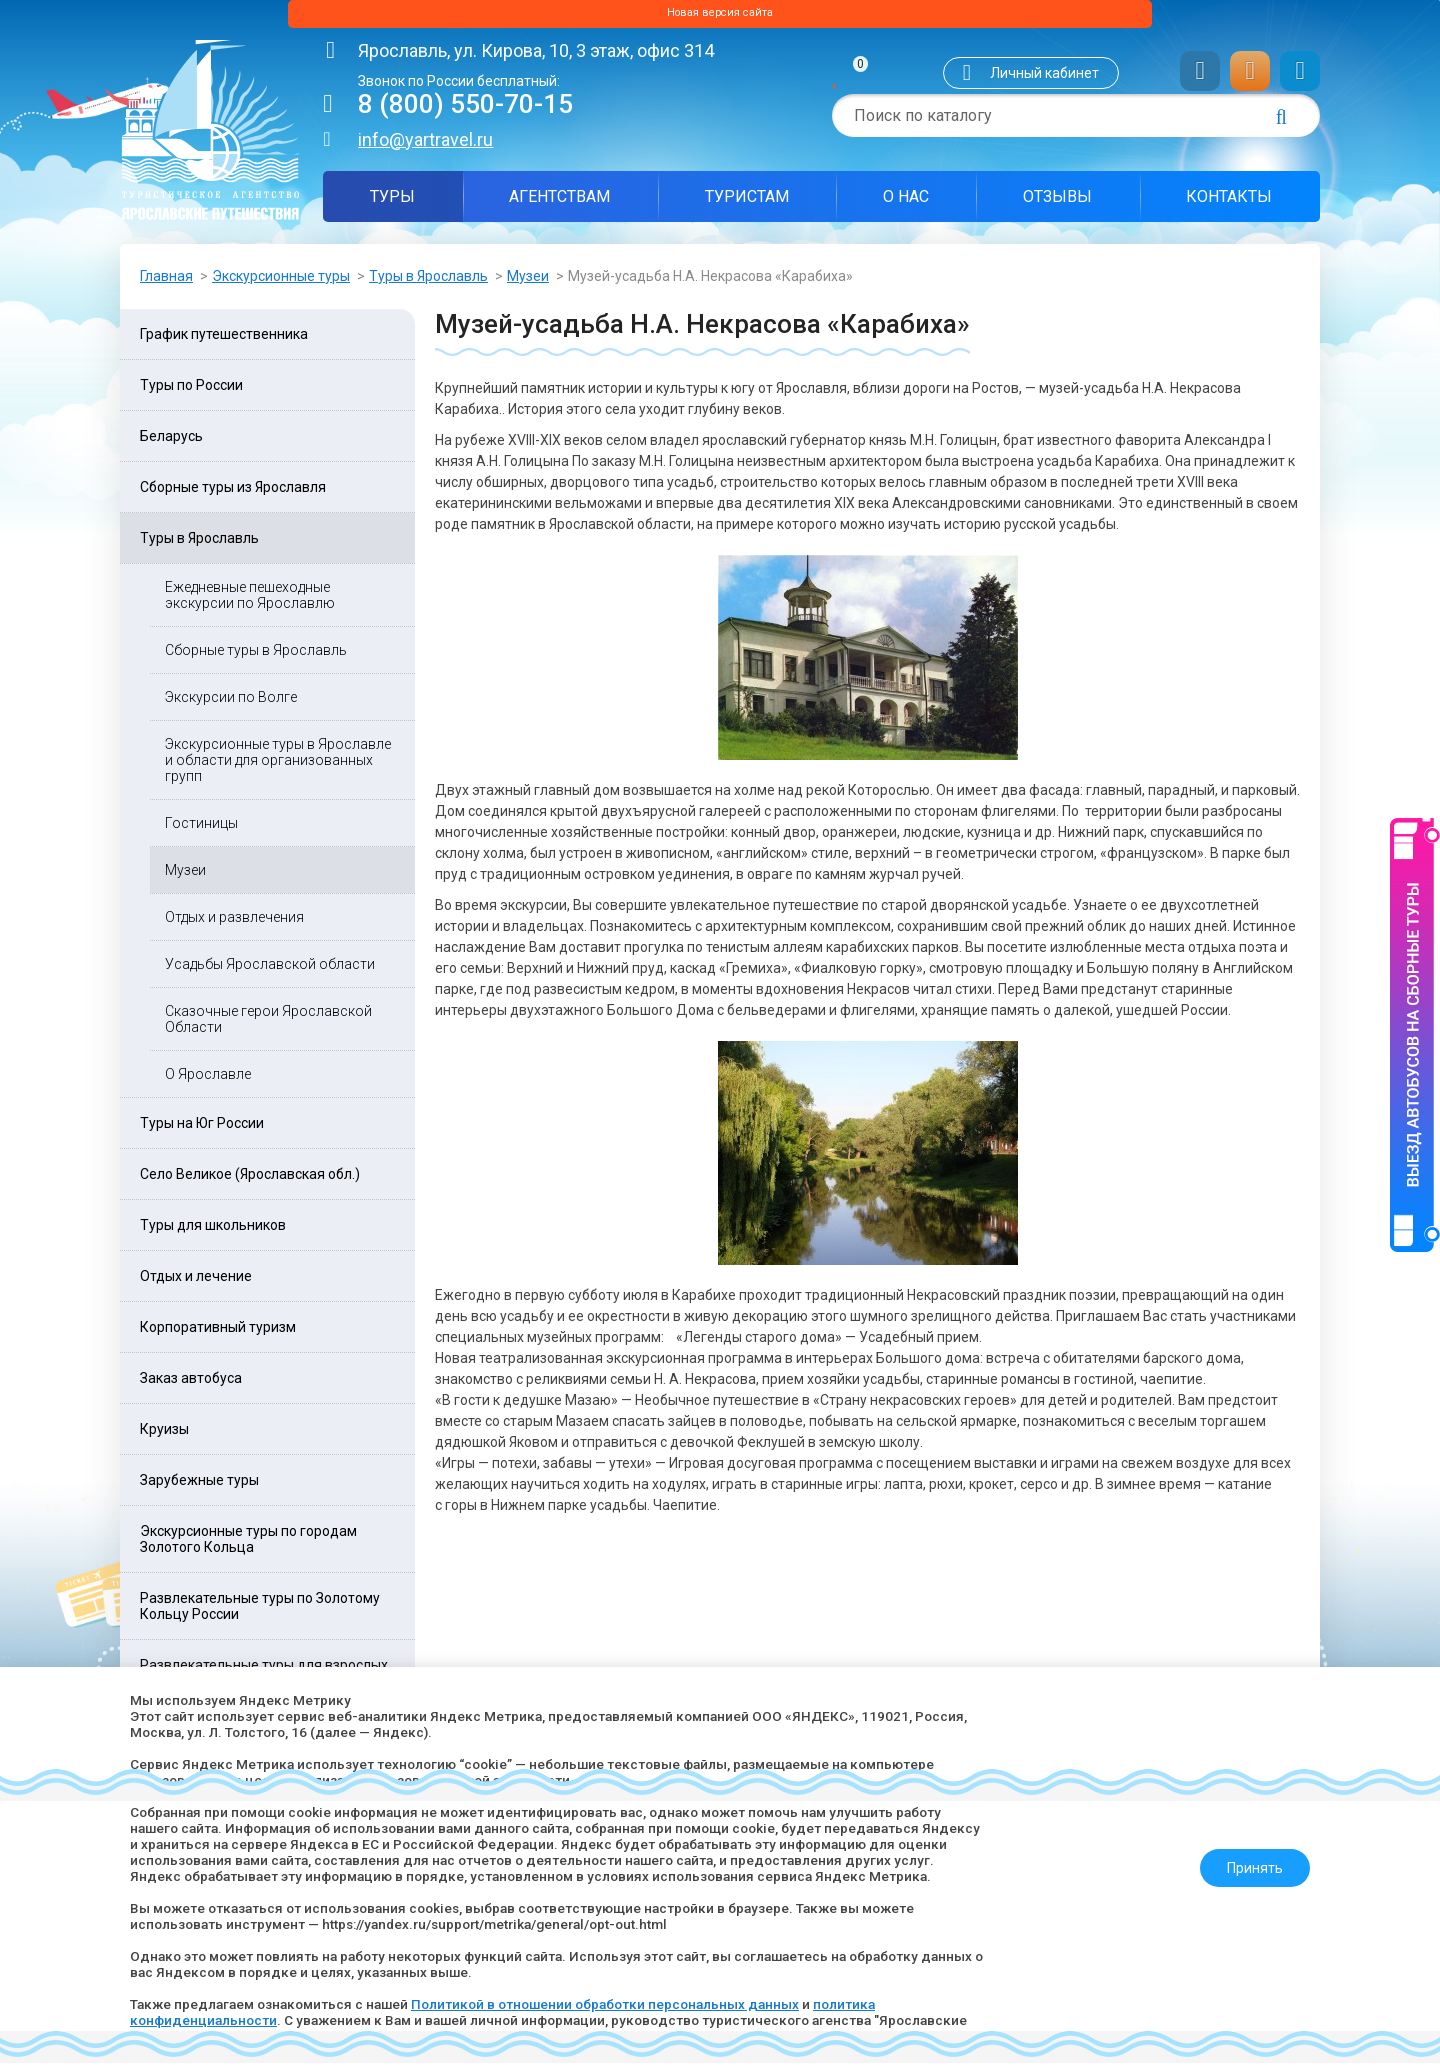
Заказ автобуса (191, 1384)
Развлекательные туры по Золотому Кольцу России (260, 1612)
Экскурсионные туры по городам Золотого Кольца (248, 1545)
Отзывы (1057, 202)
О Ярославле (208, 1080)
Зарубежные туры (199, 1486)
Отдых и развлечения (234, 923)
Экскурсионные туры (281, 282)
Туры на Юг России (202, 1129)
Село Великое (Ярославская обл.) (250, 1180)
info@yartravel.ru (425, 145)
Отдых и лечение (196, 1282)
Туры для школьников (213, 1231)
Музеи (528, 282)
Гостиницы (201, 829)
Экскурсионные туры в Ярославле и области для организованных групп (278, 766)
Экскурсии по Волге (231, 703)
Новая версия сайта (720, 17)
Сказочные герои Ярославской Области (268, 1025)
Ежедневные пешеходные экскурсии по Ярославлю (250, 601)
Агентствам (559, 202)
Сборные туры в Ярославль (256, 656)
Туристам (747, 202)
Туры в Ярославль (428, 282)
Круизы (164, 1435)
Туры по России (191, 391)
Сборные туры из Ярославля (233, 493)
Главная (166, 282)
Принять (1247, 1860)
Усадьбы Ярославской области (270, 970)
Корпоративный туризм (218, 1333)
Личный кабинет (1044, 79)
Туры (392, 202)
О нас (906, 202)
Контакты (1229, 202)
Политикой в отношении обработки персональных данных (623, 2004)
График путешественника (224, 340)
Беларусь (171, 442)
